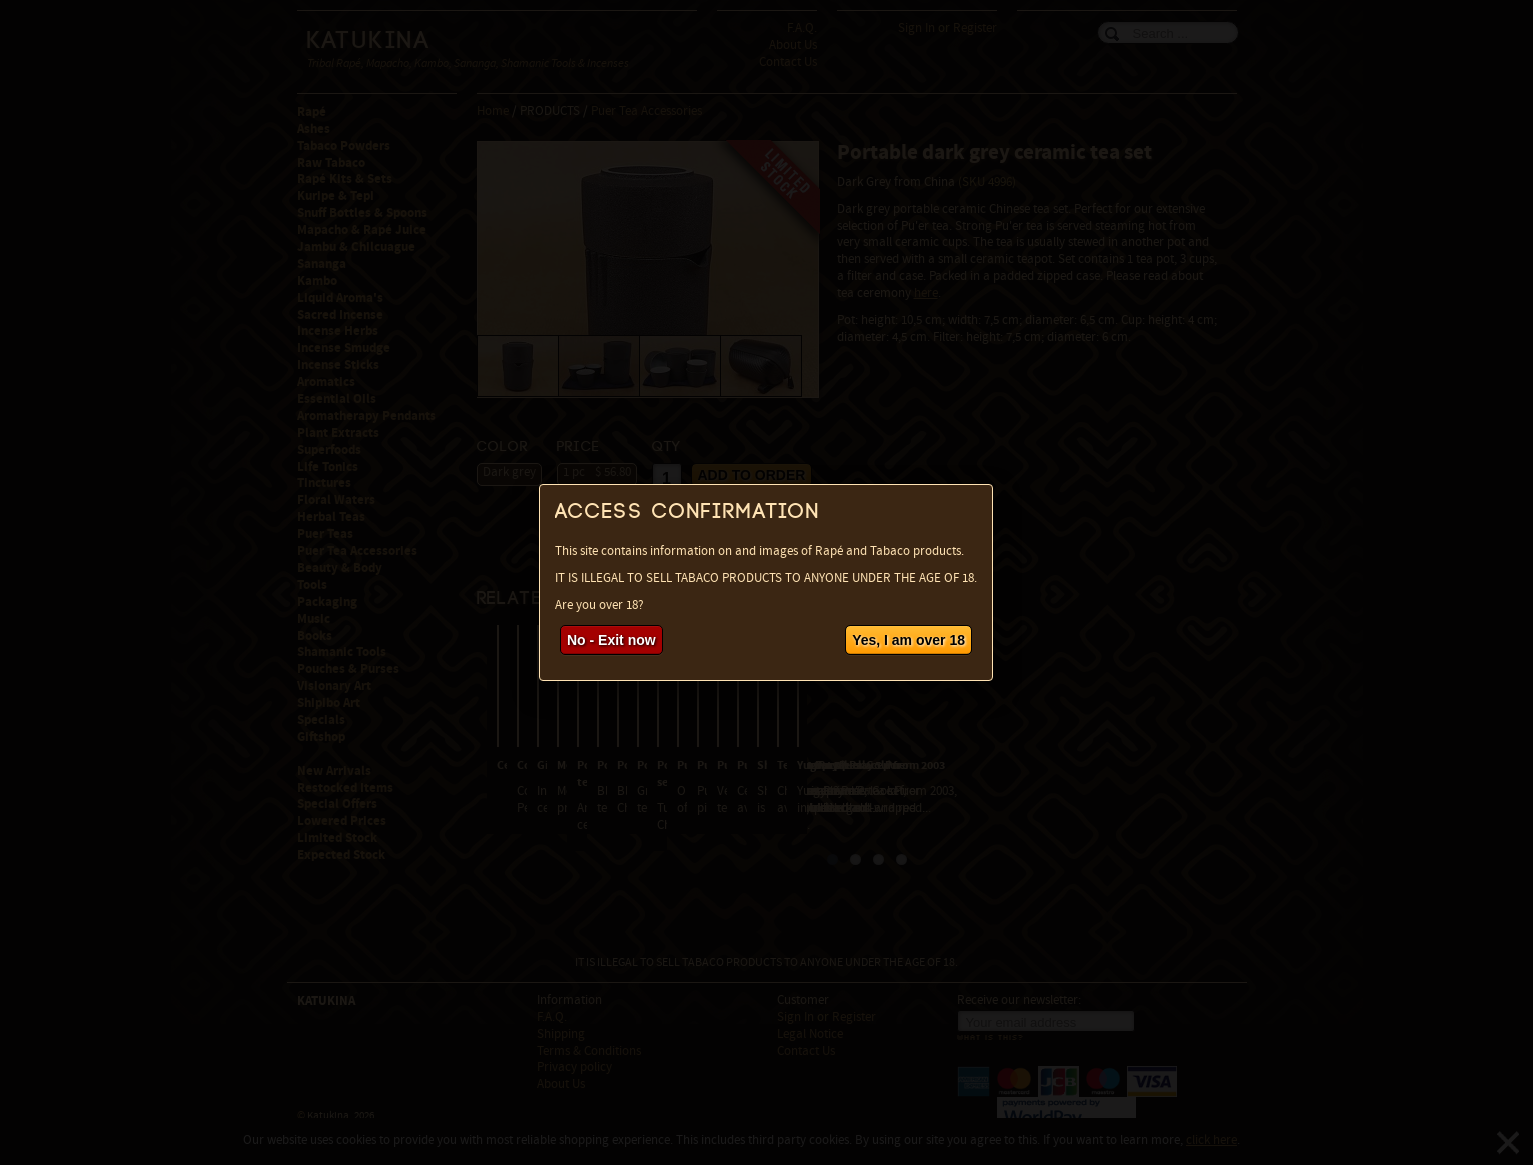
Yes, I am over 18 (908, 640)
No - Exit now (611, 640)
